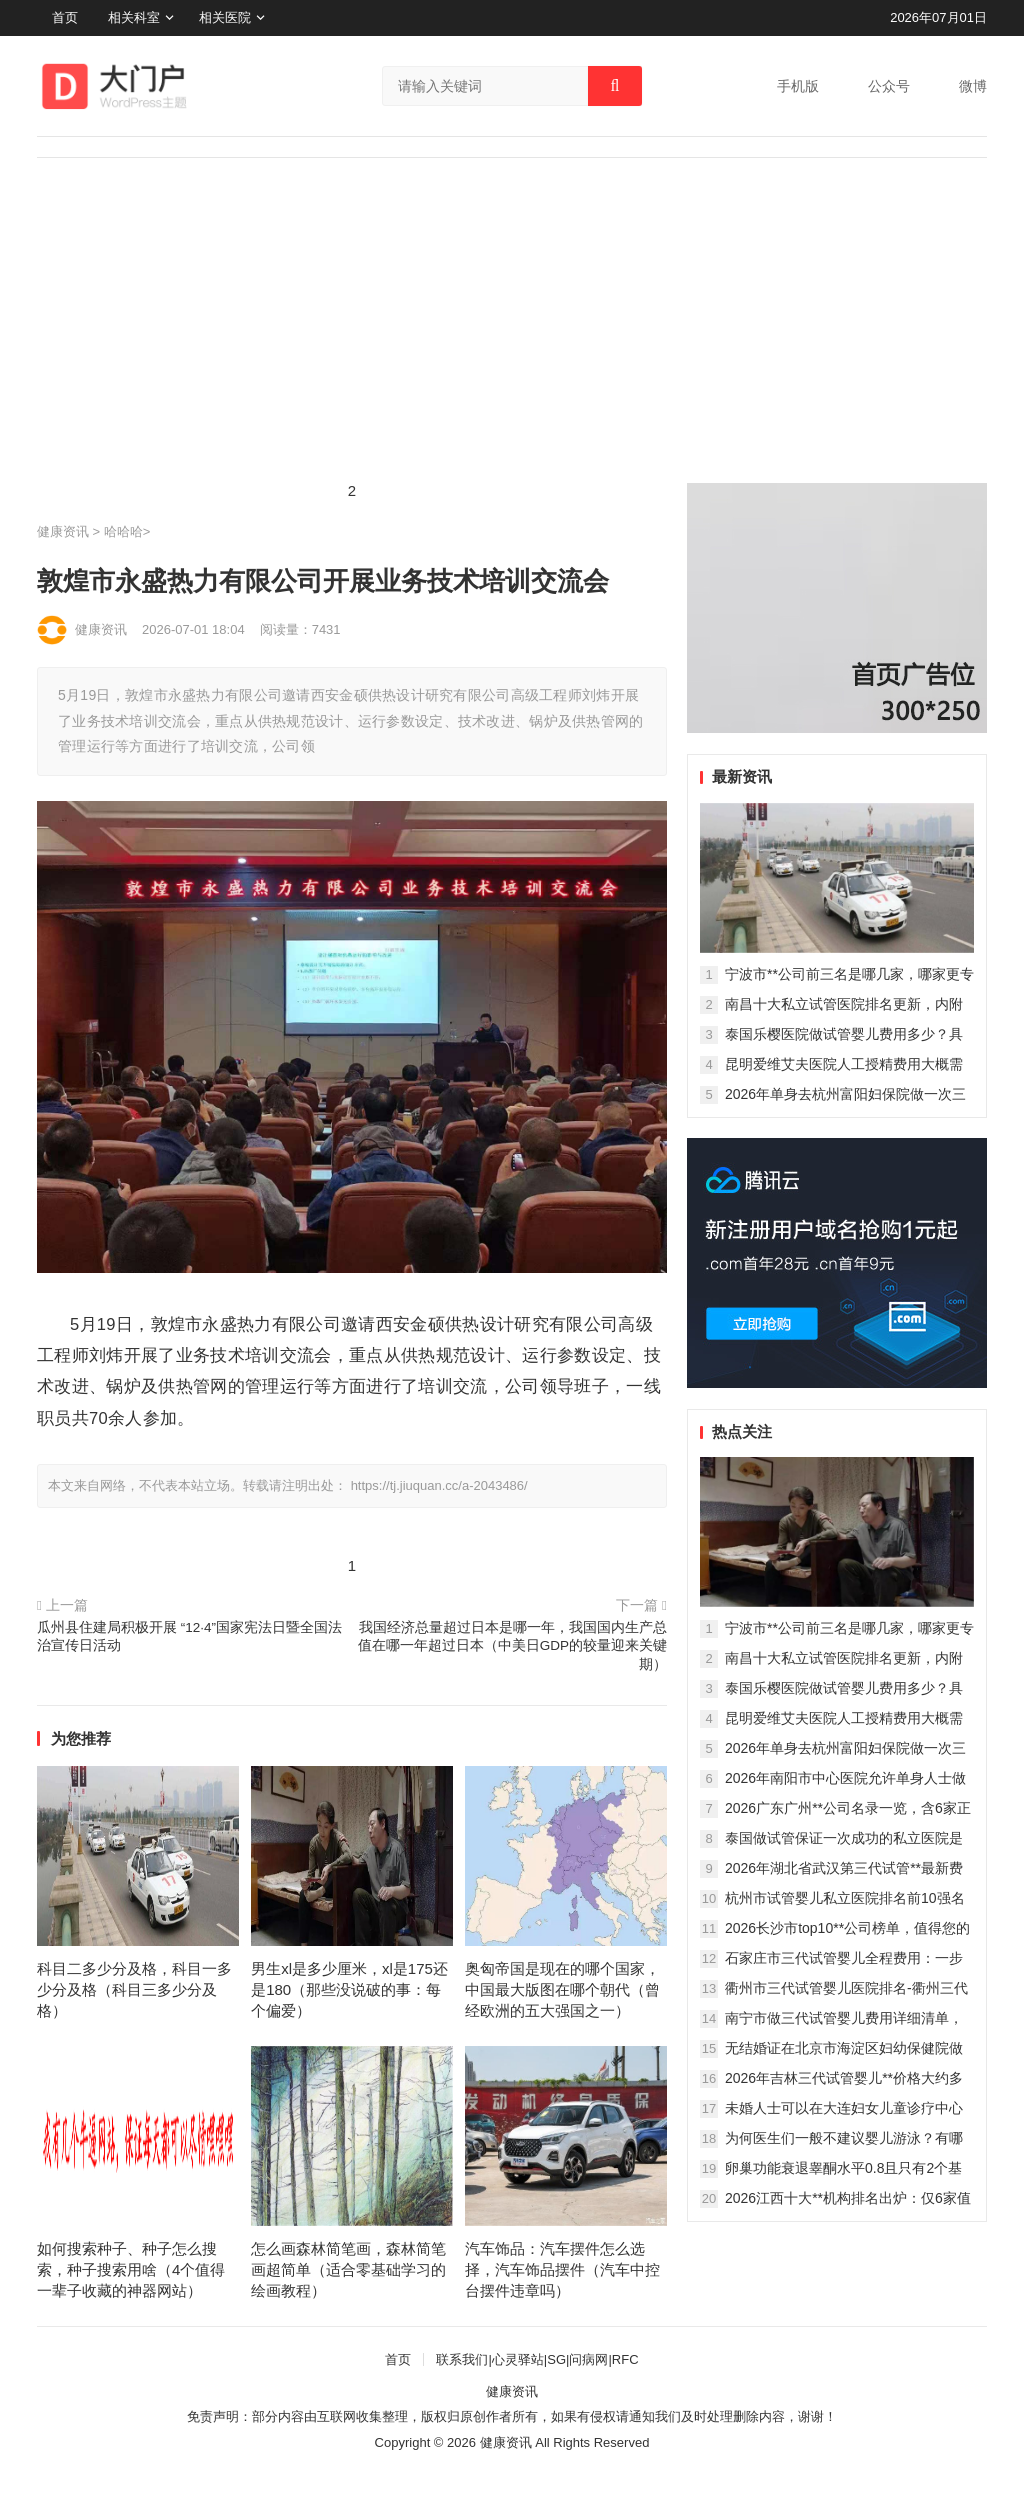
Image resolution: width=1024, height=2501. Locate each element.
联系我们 (462, 2359)
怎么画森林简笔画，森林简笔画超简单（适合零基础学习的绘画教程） (348, 2269)
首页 (65, 17)
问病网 (588, 2359)
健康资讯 (63, 531)
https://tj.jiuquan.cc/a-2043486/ (439, 1485)
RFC (625, 2359)
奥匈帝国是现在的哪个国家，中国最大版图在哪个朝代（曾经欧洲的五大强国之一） (562, 1989)
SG (556, 2359)
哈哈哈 (123, 531)
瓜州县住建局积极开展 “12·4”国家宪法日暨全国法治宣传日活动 (189, 1637)
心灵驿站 (518, 2359)
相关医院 (225, 17)
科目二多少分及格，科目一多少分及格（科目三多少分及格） (134, 1989)
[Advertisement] (512, 333)
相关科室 (134, 17)
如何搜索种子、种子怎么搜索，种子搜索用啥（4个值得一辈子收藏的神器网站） (131, 2269)
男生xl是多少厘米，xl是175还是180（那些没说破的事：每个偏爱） (349, 1989)
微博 (973, 86)
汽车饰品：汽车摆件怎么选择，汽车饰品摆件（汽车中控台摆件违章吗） (562, 2269)
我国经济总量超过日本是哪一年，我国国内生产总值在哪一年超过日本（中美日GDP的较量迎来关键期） (512, 1646)
